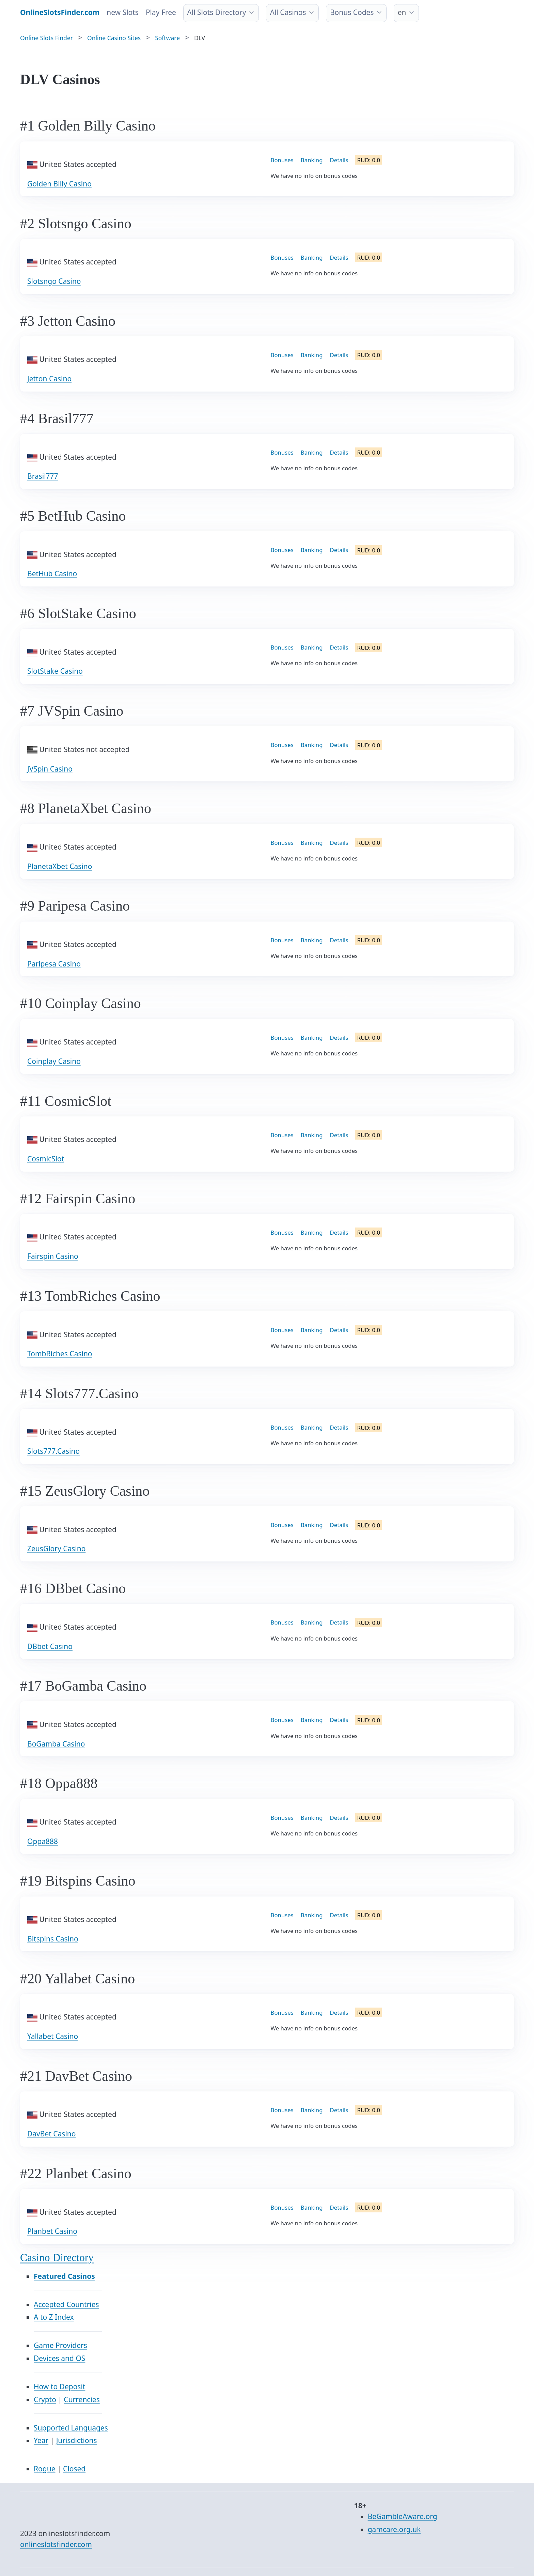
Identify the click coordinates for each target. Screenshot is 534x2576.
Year (41, 2440)
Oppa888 (42, 1841)
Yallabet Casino (52, 2036)
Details (339, 160)
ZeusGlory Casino (56, 1548)
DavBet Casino (51, 2133)
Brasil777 (42, 476)
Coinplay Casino (54, 1061)
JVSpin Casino (50, 769)
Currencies (81, 2399)
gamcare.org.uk (394, 2529)
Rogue (45, 2468)
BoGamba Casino (56, 1744)
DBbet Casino (50, 1646)
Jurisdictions (76, 2440)
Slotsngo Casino (54, 281)
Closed (74, 2468)
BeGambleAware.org (402, 2516)
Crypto (45, 2399)
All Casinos (288, 12)
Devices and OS (59, 2358)
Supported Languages (71, 2428)
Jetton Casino (49, 378)
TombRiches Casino (59, 1353)
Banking (312, 160)
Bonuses (282, 160)
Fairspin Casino (52, 1256)
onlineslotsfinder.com (56, 2544)
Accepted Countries (66, 2304)
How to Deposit (59, 2386)
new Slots (123, 12)
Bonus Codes (352, 12)
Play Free (161, 12)
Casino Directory (57, 2257)
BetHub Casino (52, 573)
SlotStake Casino (55, 671)
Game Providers (60, 2345)
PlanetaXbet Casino (59, 866)
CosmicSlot (45, 1158)
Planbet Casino (52, 2231)
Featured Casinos (64, 2276)
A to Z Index (54, 2317)
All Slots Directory (216, 12)
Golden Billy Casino (59, 183)
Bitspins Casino (52, 1939)
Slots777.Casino (53, 1451)
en (402, 12)
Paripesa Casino (54, 964)
